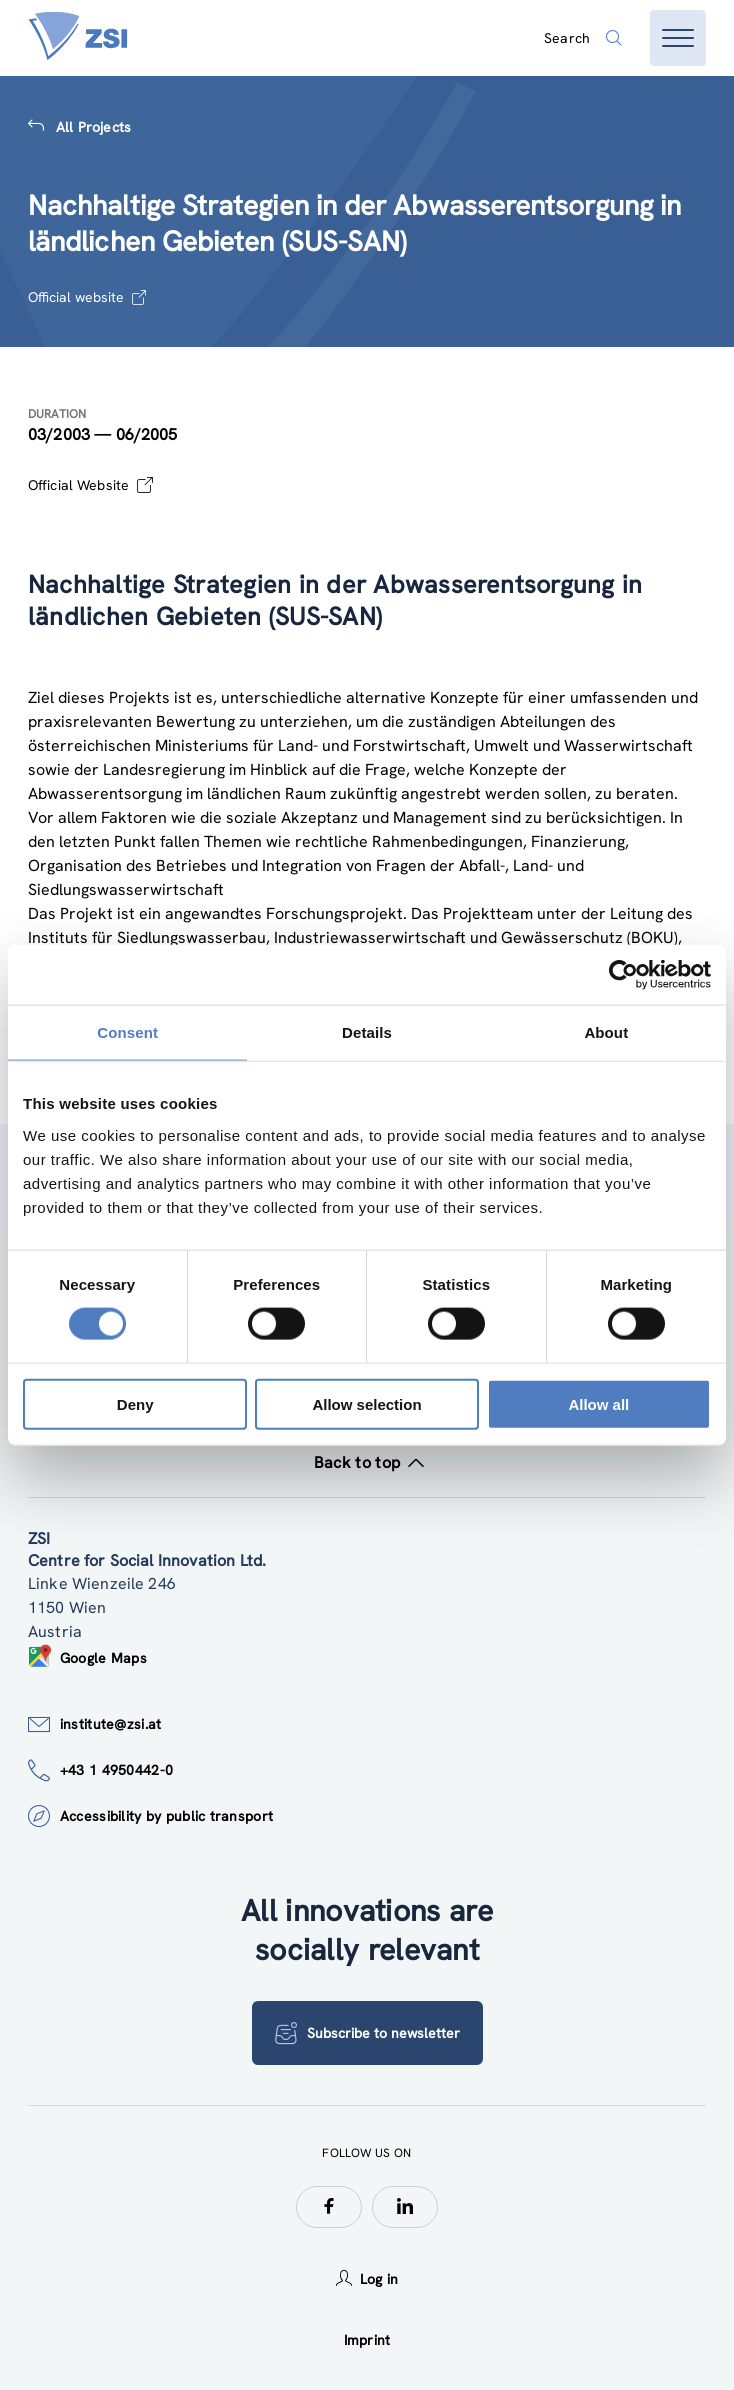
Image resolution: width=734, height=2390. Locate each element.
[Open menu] (678, 38)
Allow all (598, 1403)
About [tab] (606, 1032)
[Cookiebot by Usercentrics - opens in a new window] (623, 975)
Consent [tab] (127, 1032)
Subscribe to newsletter (367, 2033)
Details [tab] (367, 1032)
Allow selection (366, 1403)
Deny (135, 1403)
